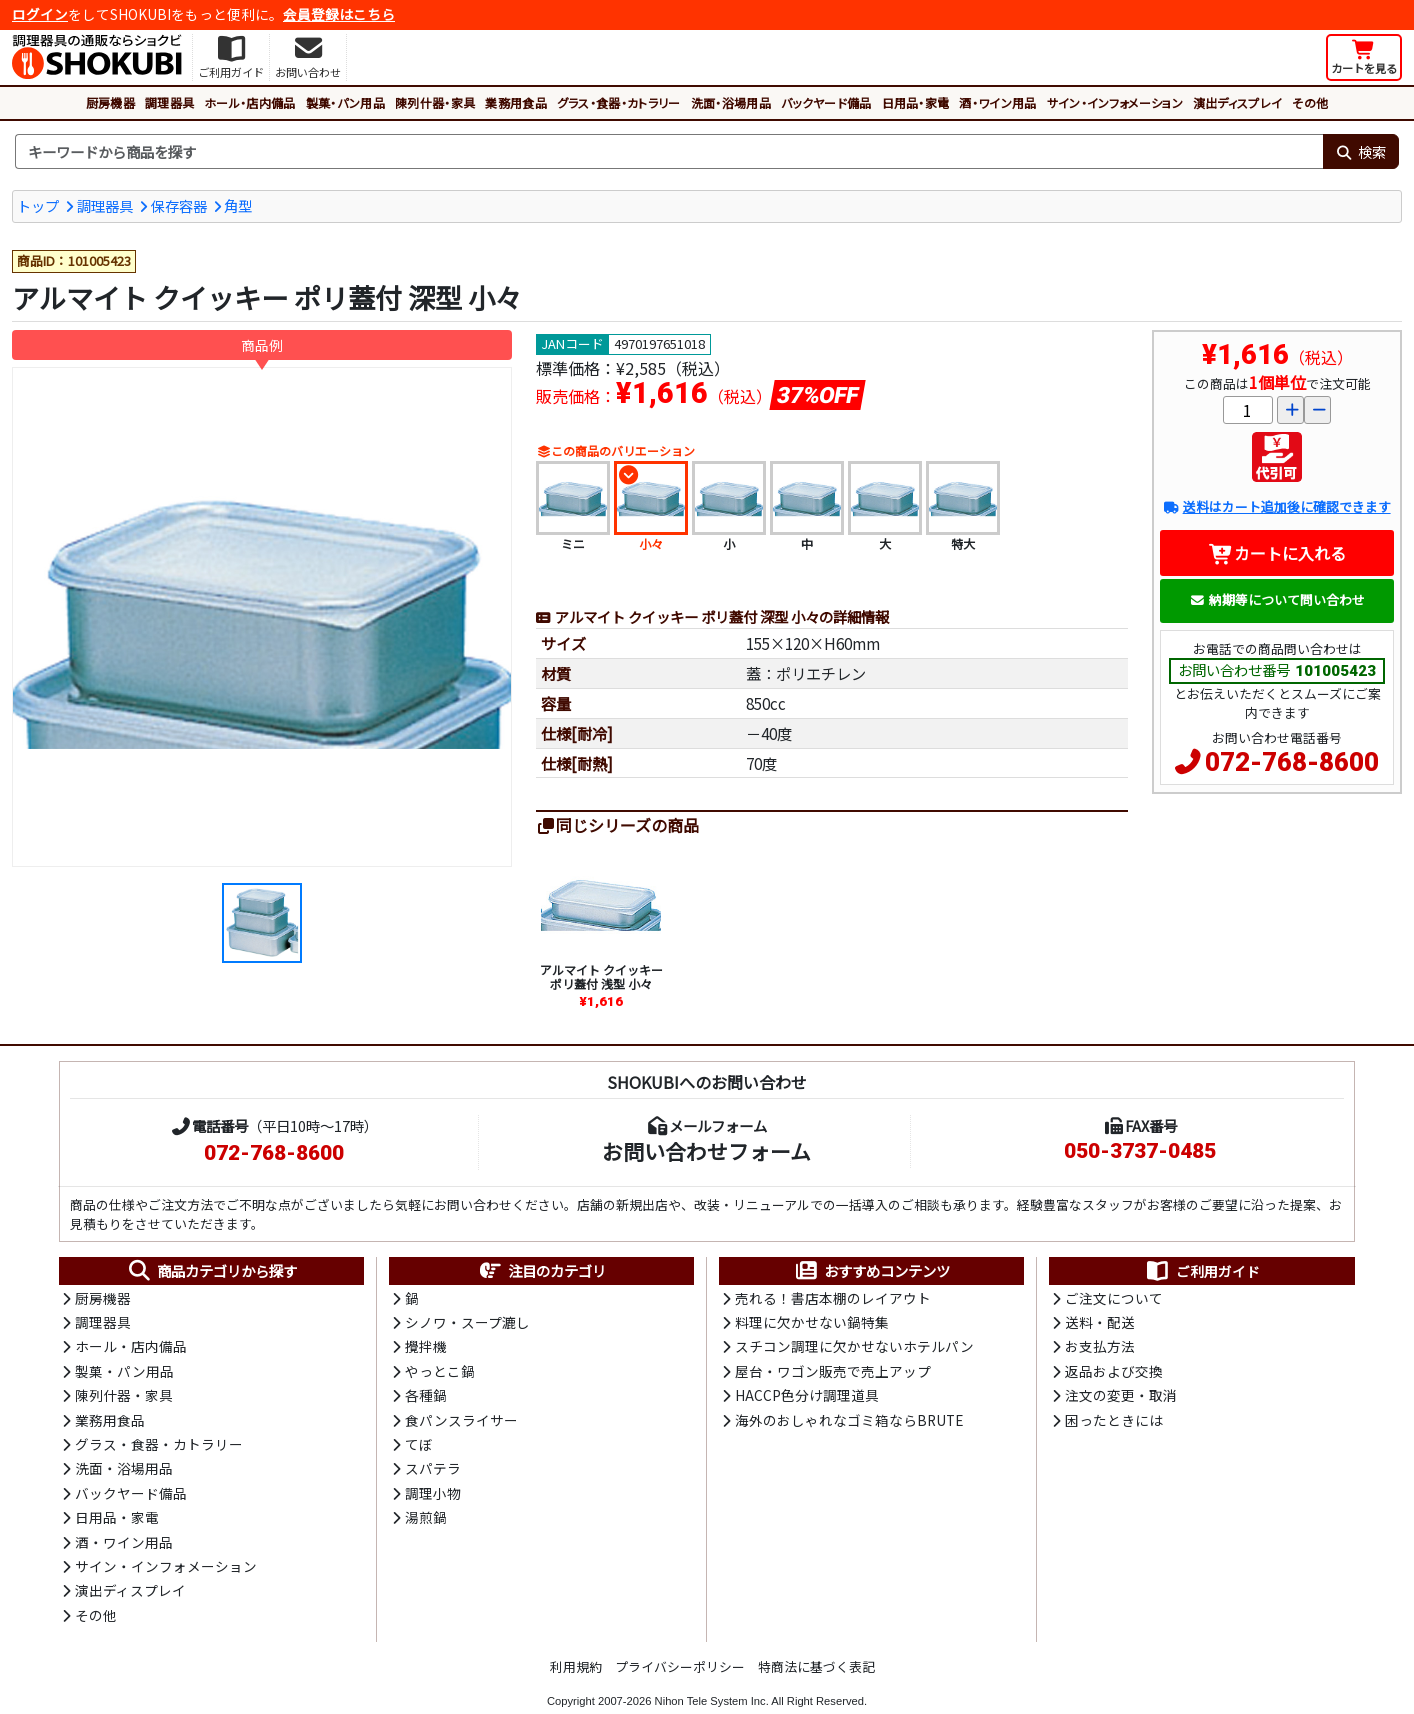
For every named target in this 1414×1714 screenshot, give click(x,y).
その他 (1310, 102)
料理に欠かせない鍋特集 (812, 1322)
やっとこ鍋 (440, 1371)
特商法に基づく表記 (816, 1666)
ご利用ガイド (1202, 1271)
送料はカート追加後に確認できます (1276, 506)
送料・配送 (1100, 1322)
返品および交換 (1114, 1371)
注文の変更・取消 (1121, 1395)
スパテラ (433, 1468)
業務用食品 (516, 102)
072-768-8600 (1292, 762)
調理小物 (433, 1493)
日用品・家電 (916, 102)
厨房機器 (110, 102)
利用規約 (576, 1666)
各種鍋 (426, 1395)
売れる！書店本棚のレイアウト (833, 1298)
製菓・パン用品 (345, 102)
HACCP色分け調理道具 (807, 1395)
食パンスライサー (461, 1420)
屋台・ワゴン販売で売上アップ (833, 1371)
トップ (38, 205)
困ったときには (1114, 1420)
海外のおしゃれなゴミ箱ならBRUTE (849, 1420)
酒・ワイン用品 (997, 102)
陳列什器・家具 (435, 102)
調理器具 (169, 102)
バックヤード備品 (826, 102)
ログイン (40, 14)
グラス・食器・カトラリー (619, 102)
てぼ (419, 1444)
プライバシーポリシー (680, 1666)
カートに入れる (1277, 553)
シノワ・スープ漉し (467, 1322)
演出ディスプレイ (1238, 102)
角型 (238, 205)
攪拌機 (426, 1346)
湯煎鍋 (426, 1517)
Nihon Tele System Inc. (712, 1701)
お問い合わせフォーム (706, 1151)
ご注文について (1114, 1298)
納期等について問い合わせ (1277, 599)
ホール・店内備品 (250, 102)
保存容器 (179, 205)
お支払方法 (1100, 1346)
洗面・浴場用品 (731, 102)
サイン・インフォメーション (1115, 102)
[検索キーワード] (669, 152)
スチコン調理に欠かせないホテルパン (854, 1346)
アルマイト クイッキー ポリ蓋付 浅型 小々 (601, 976)
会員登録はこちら (339, 14)
